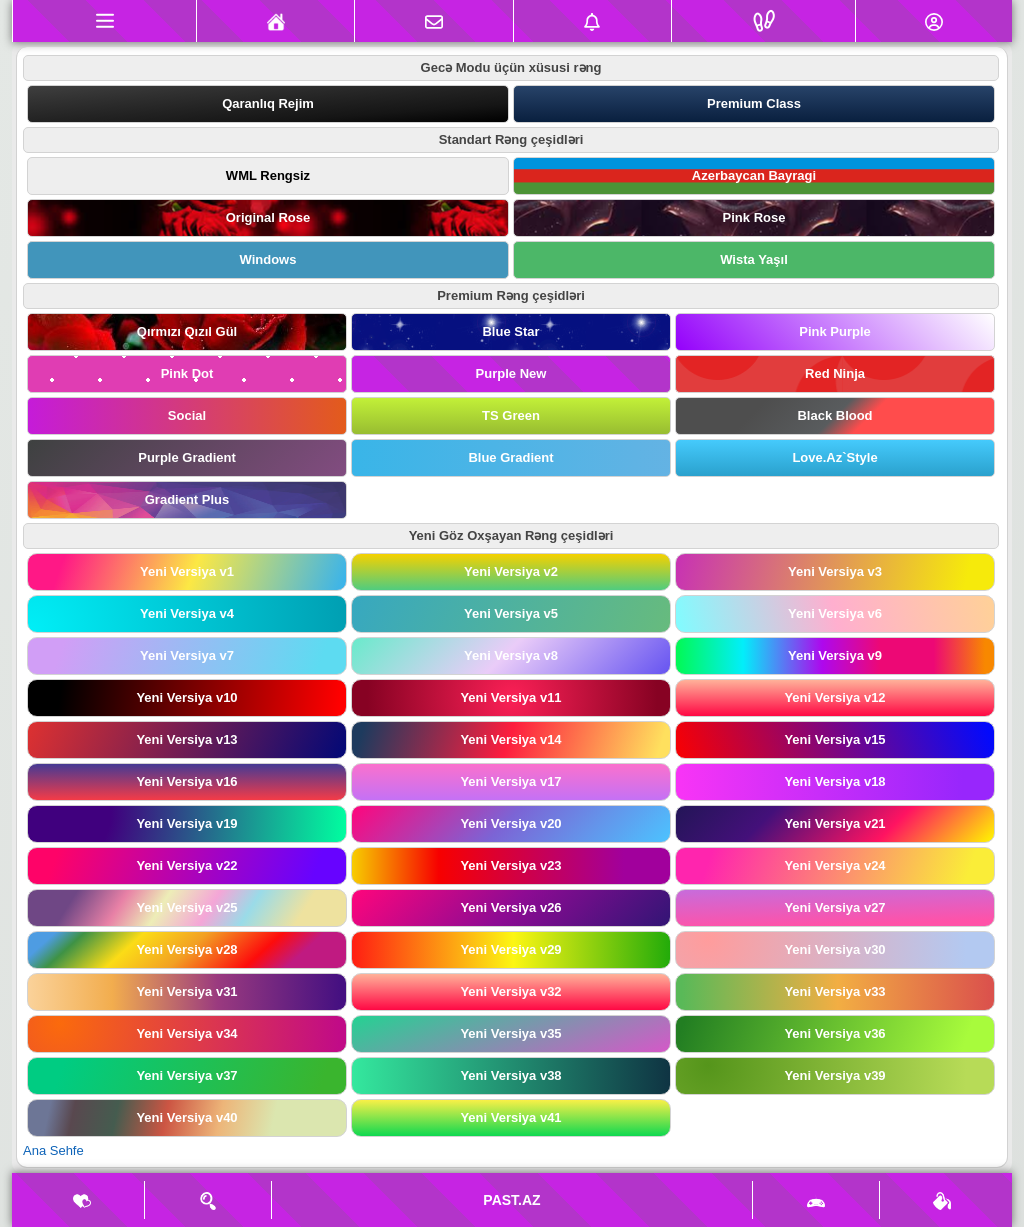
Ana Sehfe (53, 1150)
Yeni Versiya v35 (510, 1033)
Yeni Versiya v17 (510, 781)
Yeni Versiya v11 (510, 697)
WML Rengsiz (268, 175)
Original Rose (268, 217)
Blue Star (510, 331)
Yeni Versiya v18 (834, 781)
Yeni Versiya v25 (186, 907)
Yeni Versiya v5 (511, 613)
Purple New (511, 373)
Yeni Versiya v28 (186, 949)
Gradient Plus (187, 499)
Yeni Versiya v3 (835, 571)
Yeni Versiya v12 (834, 697)
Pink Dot (187, 373)
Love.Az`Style (834, 457)
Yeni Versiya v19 (186, 823)
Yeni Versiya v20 (510, 823)
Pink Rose (754, 217)
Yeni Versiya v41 (510, 1117)
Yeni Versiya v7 (187, 655)
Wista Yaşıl (754, 259)
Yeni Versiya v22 (186, 865)
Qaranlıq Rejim (268, 103)
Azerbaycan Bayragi (754, 175)
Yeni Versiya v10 (186, 697)
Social (187, 415)
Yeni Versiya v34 (186, 1033)
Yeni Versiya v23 (510, 865)
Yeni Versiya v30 (834, 949)
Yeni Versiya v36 (834, 1033)
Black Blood (834, 415)
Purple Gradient (187, 457)
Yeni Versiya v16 (186, 781)
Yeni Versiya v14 (510, 739)
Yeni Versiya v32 (510, 991)
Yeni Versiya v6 (835, 613)
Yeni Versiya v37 (186, 1075)
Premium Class (754, 103)
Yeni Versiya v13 (186, 739)
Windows (268, 259)
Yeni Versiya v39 (834, 1075)
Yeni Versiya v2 (511, 571)
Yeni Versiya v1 (187, 571)
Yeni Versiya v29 (510, 949)
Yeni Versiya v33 (834, 991)
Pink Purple (835, 331)
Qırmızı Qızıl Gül (187, 331)
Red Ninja (835, 373)
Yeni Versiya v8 (511, 655)
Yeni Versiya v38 (510, 1075)
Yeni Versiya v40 (186, 1117)
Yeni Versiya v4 (187, 613)
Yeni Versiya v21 (834, 823)
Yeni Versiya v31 (186, 991)
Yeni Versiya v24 (834, 865)
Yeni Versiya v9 (835, 655)
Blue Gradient (510, 457)
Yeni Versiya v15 (834, 739)
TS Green (511, 415)
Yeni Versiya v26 (510, 907)
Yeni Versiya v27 (834, 907)
